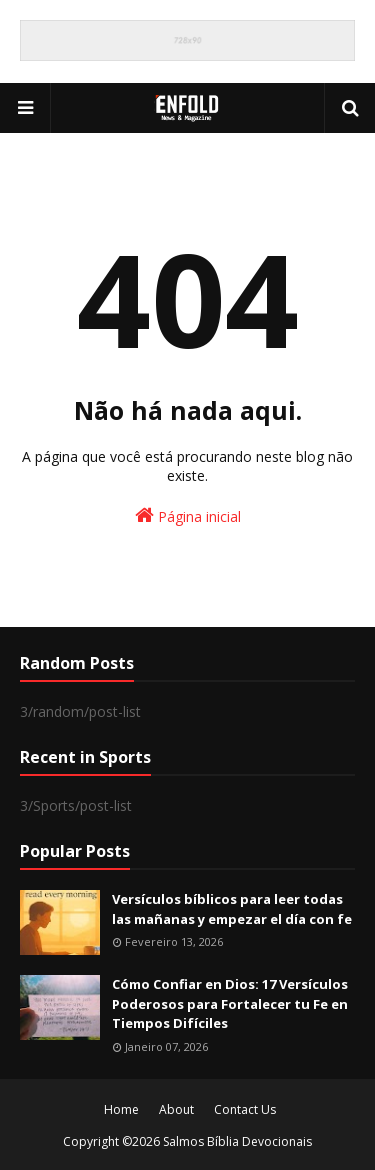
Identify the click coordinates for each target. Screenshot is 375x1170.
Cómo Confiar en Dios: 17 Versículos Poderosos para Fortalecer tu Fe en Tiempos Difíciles (230, 1003)
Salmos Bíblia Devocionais (237, 1141)
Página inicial (188, 515)
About (176, 1109)
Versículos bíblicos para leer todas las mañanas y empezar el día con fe (232, 909)
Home (121, 1109)
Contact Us (245, 1109)
